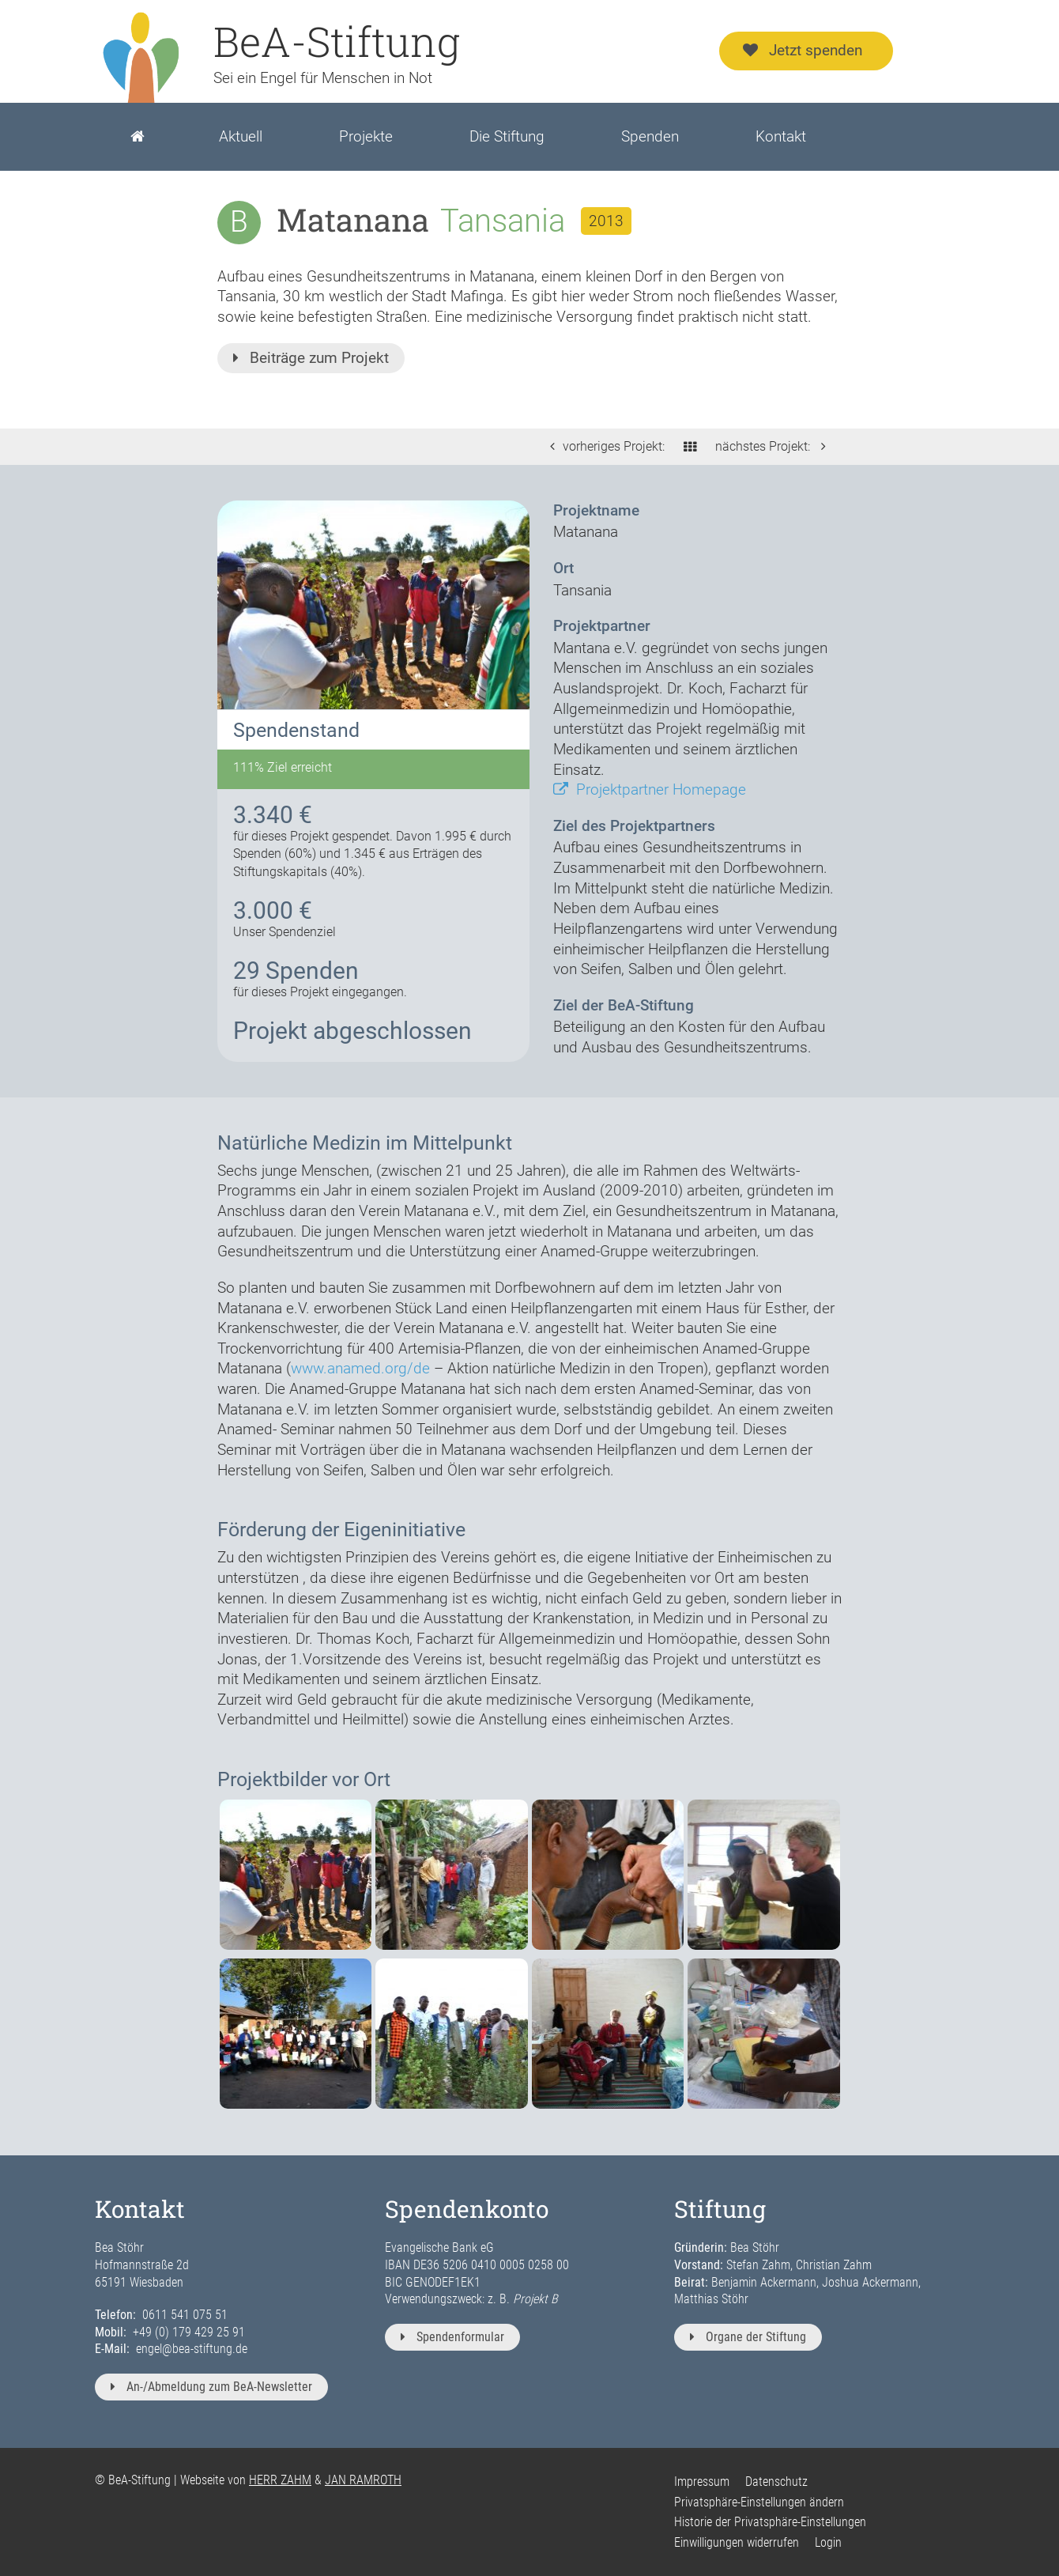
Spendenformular (452, 2336)
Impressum (701, 2481)
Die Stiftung (507, 136)
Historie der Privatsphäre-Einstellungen (770, 2521)
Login (828, 2542)
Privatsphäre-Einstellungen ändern (759, 2502)
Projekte (366, 136)
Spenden (650, 136)
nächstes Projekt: (774, 446)
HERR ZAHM (280, 2479)
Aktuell (240, 136)
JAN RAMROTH (363, 2479)
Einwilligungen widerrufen (736, 2542)
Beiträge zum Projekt (311, 358)
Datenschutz (776, 2481)
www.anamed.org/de (360, 1368)
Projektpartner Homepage (649, 789)
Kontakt (781, 136)
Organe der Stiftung (748, 2336)
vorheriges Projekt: (603, 446)
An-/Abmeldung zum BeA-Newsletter (211, 2386)
